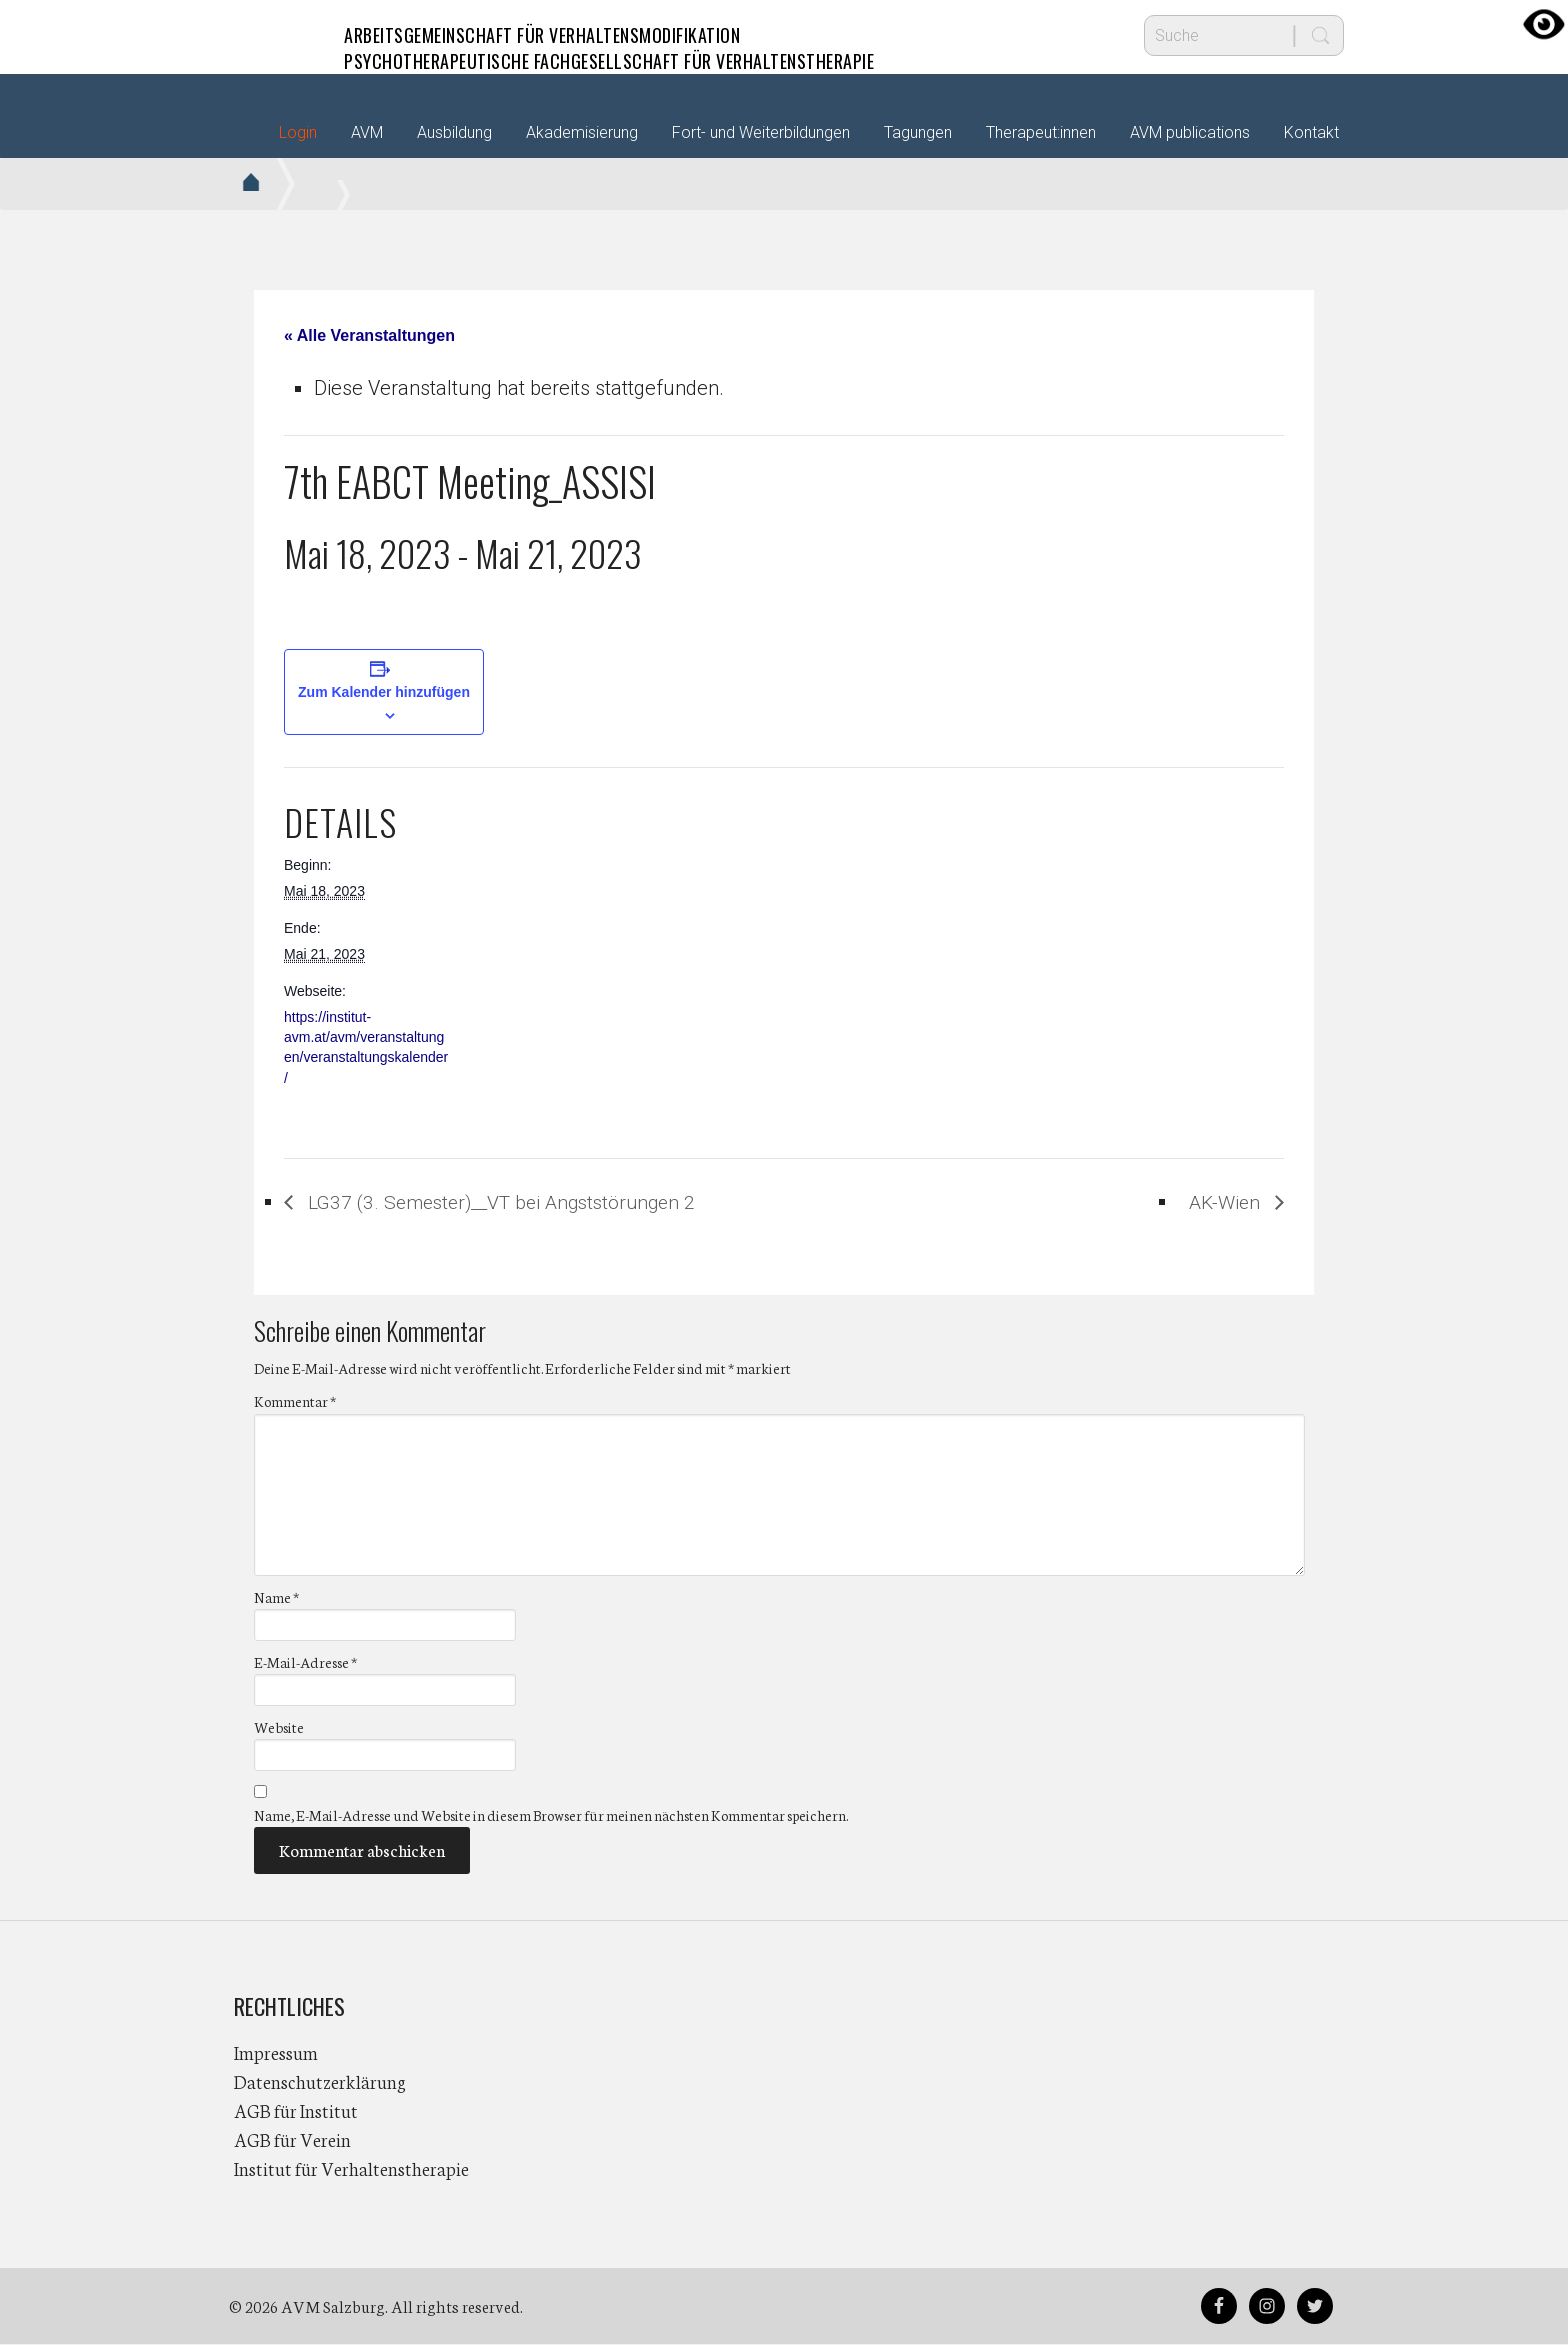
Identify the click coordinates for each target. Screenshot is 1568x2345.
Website (279, 1727)
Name (276, 1597)
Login (298, 132)
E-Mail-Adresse (305, 1662)
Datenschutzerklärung (320, 2082)
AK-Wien (1224, 1202)
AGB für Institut (296, 2111)
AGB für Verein (292, 2140)
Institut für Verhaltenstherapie (351, 2169)
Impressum (276, 2053)
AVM (274, 35)
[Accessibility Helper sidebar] (1544, 24)
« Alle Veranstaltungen (369, 335)
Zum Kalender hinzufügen (384, 692)
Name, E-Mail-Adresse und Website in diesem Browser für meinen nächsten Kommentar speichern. (551, 1816)
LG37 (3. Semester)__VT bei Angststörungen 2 (511, 1202)
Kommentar (295, 1402)
